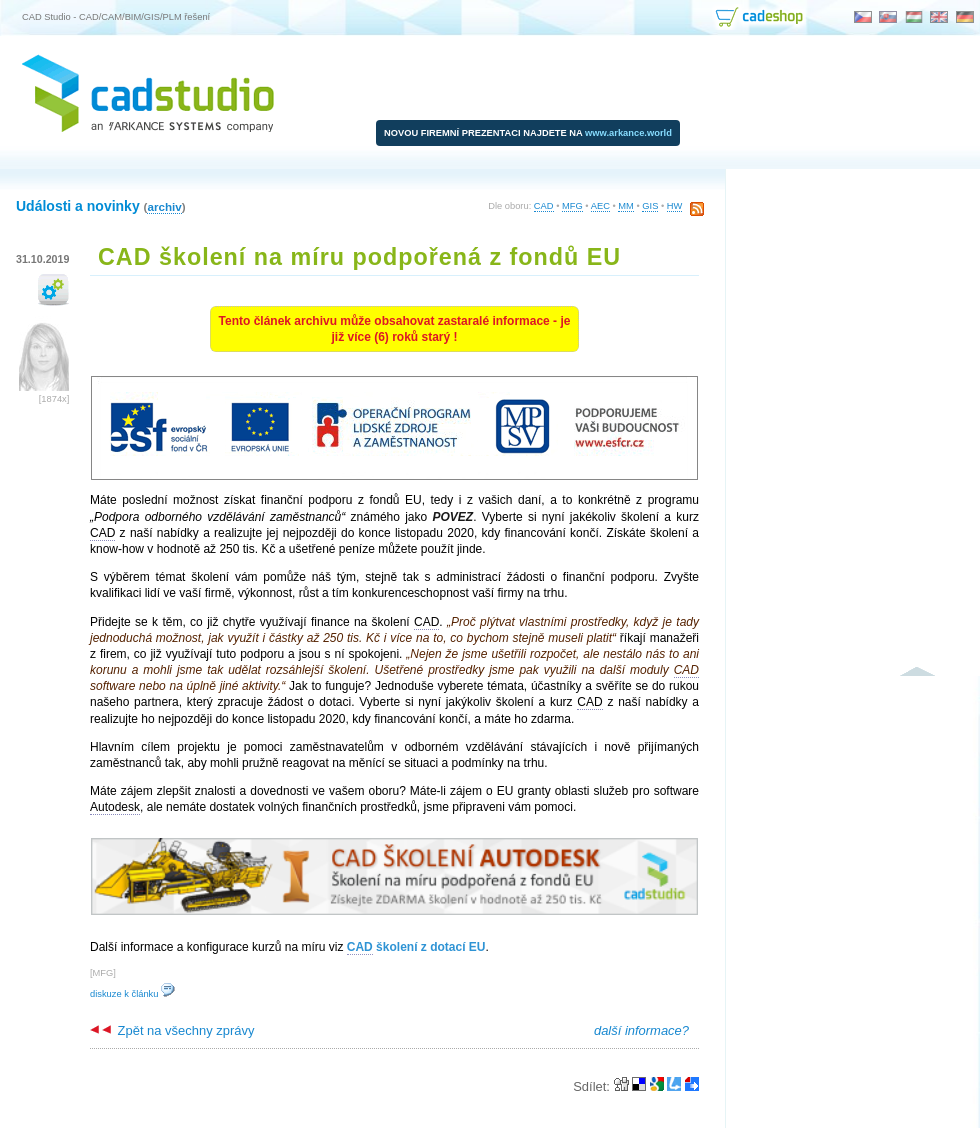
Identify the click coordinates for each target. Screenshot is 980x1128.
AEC (600, 206)
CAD (544, 206)
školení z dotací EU (416, 947)
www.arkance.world (628, 133)
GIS (650, 206)
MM (626, 206)
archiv (164, 206)
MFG (572, 206)
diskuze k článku (132, 994)
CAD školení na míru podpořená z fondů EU (359, 257)
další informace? (641, 1030)
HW (675, 206)
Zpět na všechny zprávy (172, 1030)
